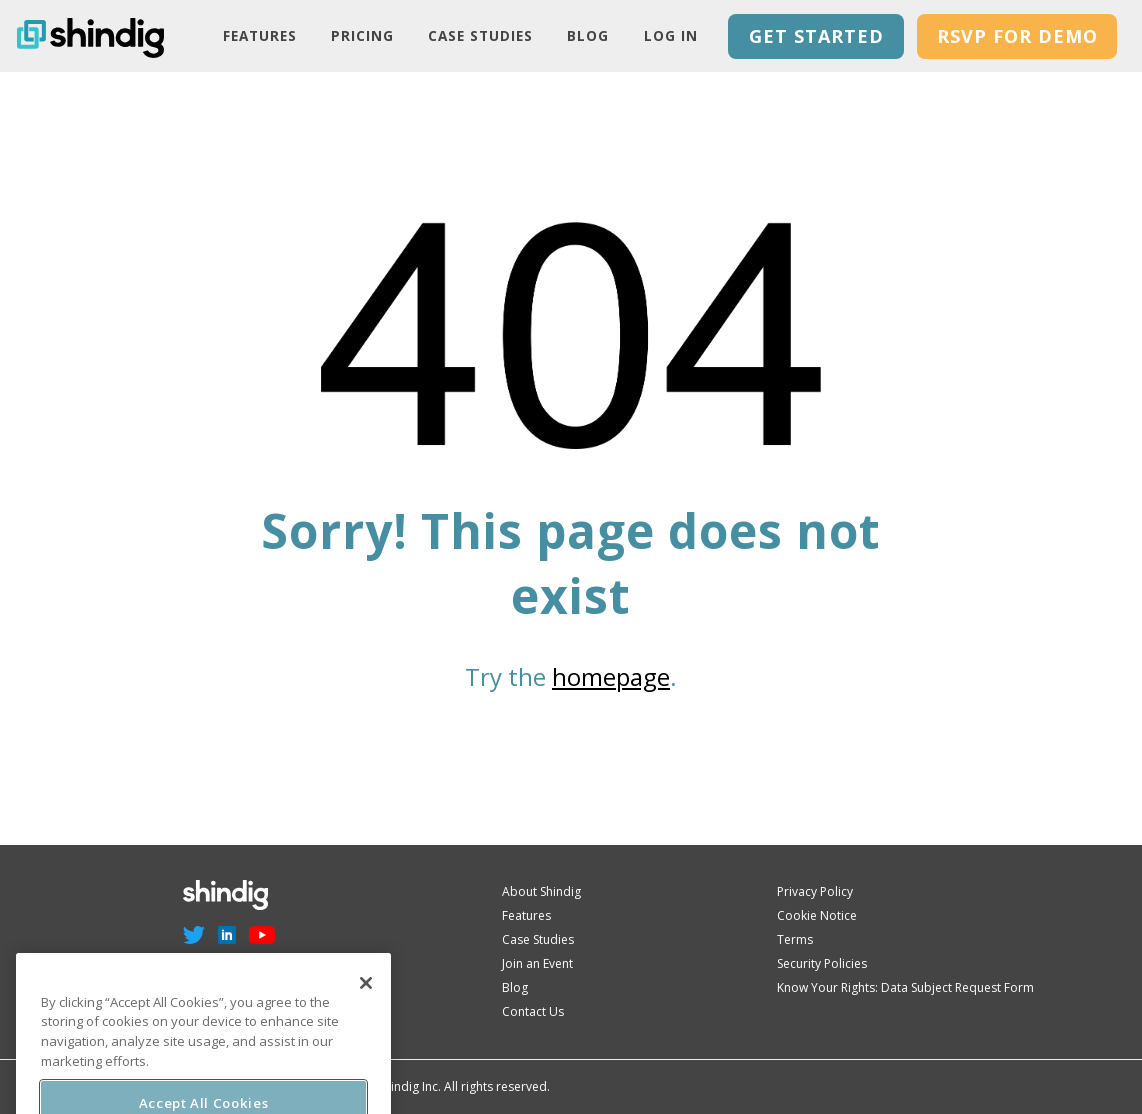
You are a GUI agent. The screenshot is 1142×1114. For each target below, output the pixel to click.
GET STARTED (816, 36)
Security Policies (822, 963)
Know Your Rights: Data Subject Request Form (905, 987)
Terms (795, 939)
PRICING (362, 35)
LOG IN (671, 35)
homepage (611, 676)
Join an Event (537, 963)
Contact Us (533, 1011)
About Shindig (541, 891)
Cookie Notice (817, 915)
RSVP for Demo (1017, 36)
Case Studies (480, 35)
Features (260, 35)
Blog (588, 35)
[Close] (366, 999)
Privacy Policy (815, 891)
